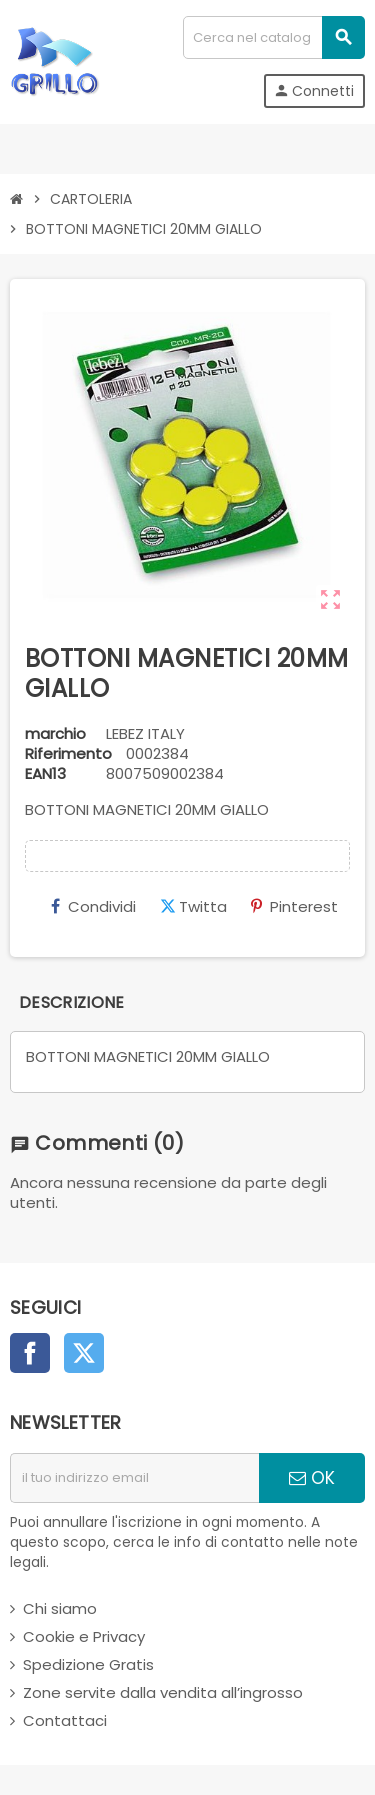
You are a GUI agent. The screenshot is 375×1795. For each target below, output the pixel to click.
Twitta (193, 906)
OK (312, 1478)
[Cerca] (273, 37)
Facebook (30, 1353)
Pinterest (294, 906)
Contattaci (65, 1720)
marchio (55, 734)
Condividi (93, 906)
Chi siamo (60, 1608)
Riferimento (68, 754)
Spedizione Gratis (88, 1664)
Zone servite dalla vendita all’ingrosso (163, 1692)
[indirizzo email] (134, 1478)
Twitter (84, 1353)
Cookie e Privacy (84, 1636)
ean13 (45, 774)
